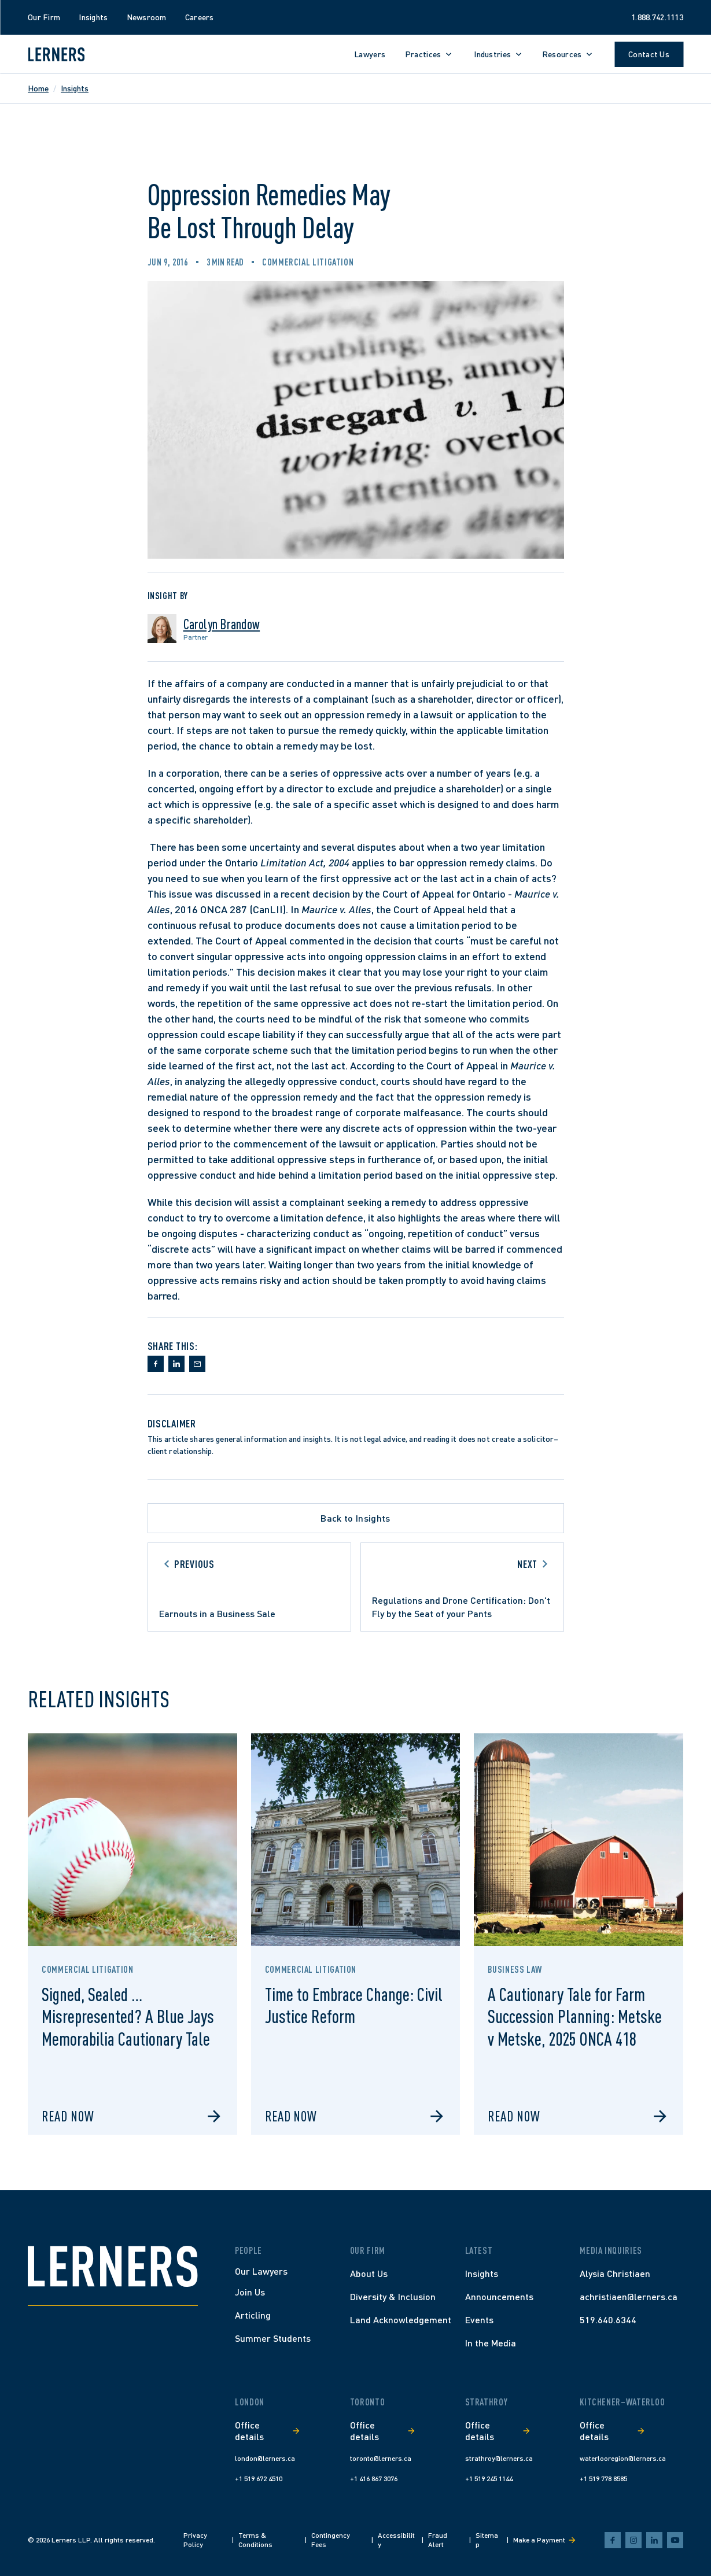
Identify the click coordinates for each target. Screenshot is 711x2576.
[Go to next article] (462, 1587)
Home (38, 88)
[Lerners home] (56, 54)
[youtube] (675, 2540)
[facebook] (613, 2540)
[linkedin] (654, 2540)
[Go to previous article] (249, 1587)
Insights (75, 88)
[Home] (113, 2266)
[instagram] (633, 2540)
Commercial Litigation (307, 262)
